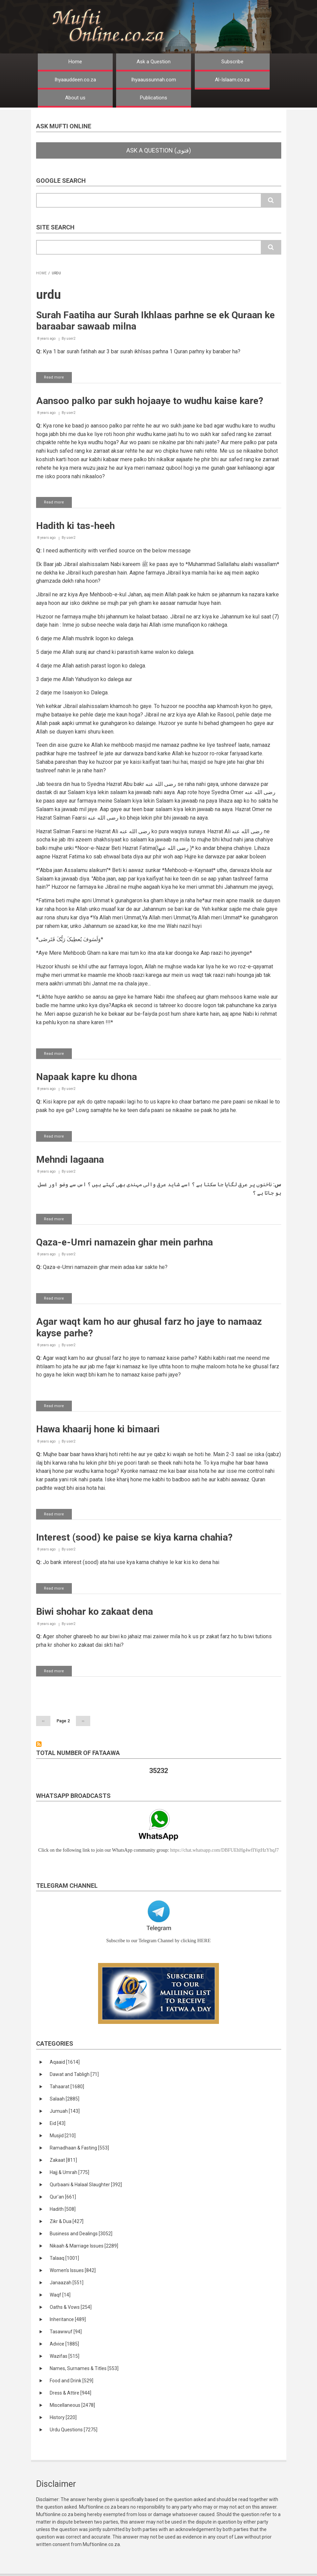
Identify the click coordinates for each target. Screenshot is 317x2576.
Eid (57, 2123)
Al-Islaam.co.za (232, 80)
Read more (58, 378)
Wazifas (64, 2356)
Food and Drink (71, 2380)
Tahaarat (67, 2086)
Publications (153, 98)
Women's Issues (73, 2270)
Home (75, 62)
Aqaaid (65, 2062)
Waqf (60, 2295)
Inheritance (68, 2319)
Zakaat (63, 2160)
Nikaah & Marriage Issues (84, 2246)
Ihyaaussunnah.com (153, 80)
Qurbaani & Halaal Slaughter (86, 2184)
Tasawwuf (66, 2331)
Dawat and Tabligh (74, 2074)
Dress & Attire (70, 2393)
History (63, 2417)
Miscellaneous (72, 2405)
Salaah (64, 2099)
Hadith (63, 2209)
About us (75, 98)
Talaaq (64, 2258)
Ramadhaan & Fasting (79, 2148)
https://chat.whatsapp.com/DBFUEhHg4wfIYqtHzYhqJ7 (224, 1850)
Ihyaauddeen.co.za (75, 80)
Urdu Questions (73, 2429)
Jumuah (65, 2111)
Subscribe (232, 62)
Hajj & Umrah (69, 2172)
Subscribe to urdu (39, 1744)
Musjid (63, 2135)
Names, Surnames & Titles (84, 2368)
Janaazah (66, 2282)
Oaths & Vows (71, 2307)
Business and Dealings (81, 2233)
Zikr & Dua (66, 2221)
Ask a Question (154, 62)
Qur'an (63, 2197)
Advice (64, 2344)
